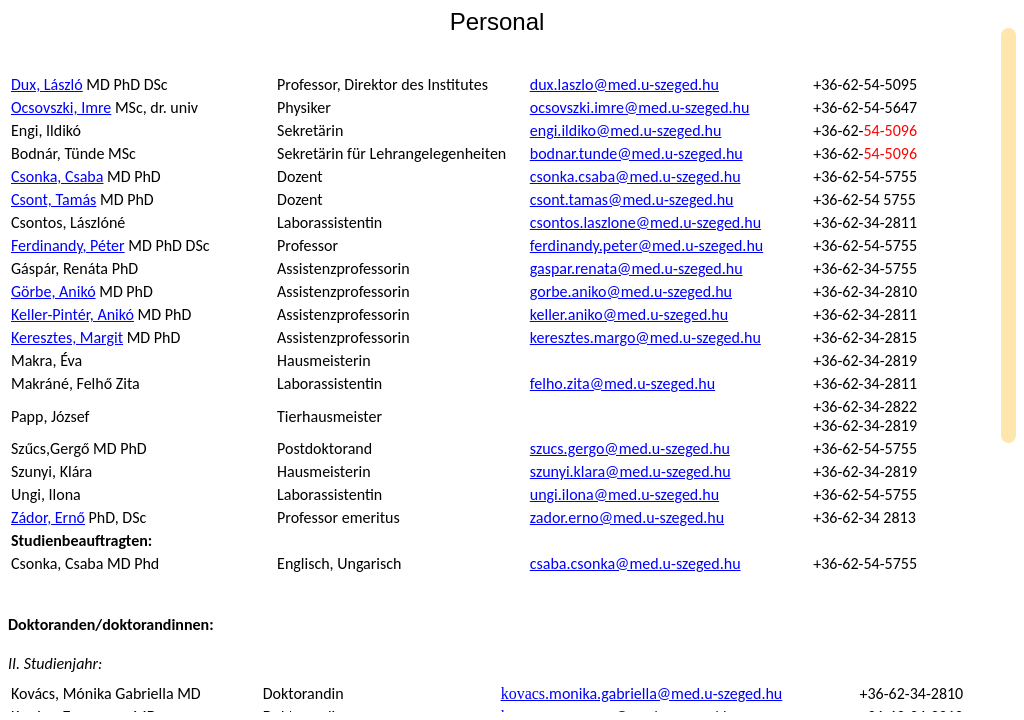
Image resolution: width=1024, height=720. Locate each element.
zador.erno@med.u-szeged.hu (627, 517)
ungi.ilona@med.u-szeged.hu (624, 494)
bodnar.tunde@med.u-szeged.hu (636, 153)
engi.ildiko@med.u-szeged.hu (626, 130)
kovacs (642, 693)
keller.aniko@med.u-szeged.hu (629, 314)
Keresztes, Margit (67, 337)
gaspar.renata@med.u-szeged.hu (636, 268)
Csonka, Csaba (57, 176)
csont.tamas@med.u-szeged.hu (632, 199)
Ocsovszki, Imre (61, 107)
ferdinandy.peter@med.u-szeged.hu (646, 245)
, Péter (68, 245)
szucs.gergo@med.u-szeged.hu (630, 448)
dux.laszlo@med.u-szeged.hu (624, 84)
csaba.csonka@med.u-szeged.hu (635, 563)
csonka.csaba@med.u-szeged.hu (635, 176)
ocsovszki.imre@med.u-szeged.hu (640, 107)
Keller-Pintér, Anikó (72, 314)
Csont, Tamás (53, 199)
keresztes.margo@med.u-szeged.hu (645, 337)
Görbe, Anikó (53, 291)
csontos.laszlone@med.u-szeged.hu (645, 222)
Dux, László (47, 84)
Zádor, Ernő (48, 517)
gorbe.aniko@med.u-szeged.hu (631, 291)
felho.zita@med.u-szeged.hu (622, 383)
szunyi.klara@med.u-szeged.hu (630, 471)
